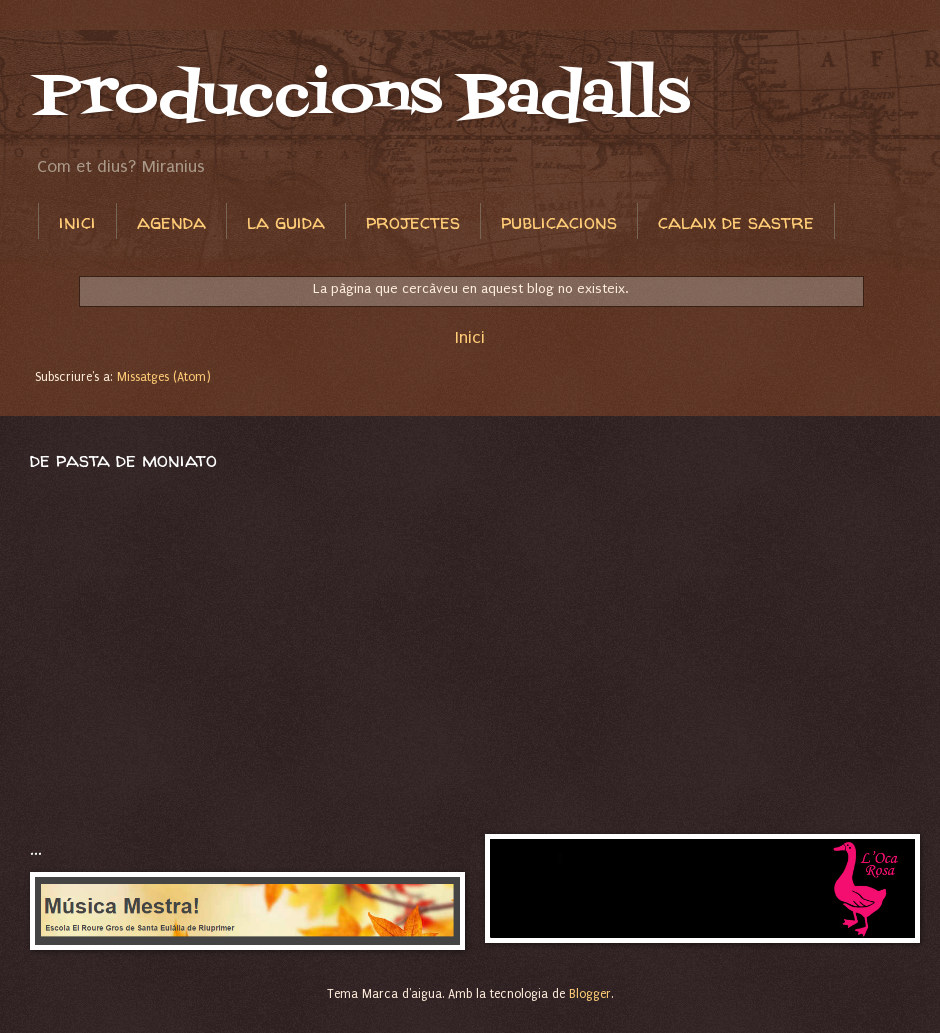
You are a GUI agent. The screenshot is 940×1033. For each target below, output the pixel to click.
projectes (413, 221)
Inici (470, 337)
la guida (286, 221)
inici (77, 221)
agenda (171, 221)
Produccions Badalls (362, 97)
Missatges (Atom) (164, 377)
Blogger (590, 994)
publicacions (559, 221)
